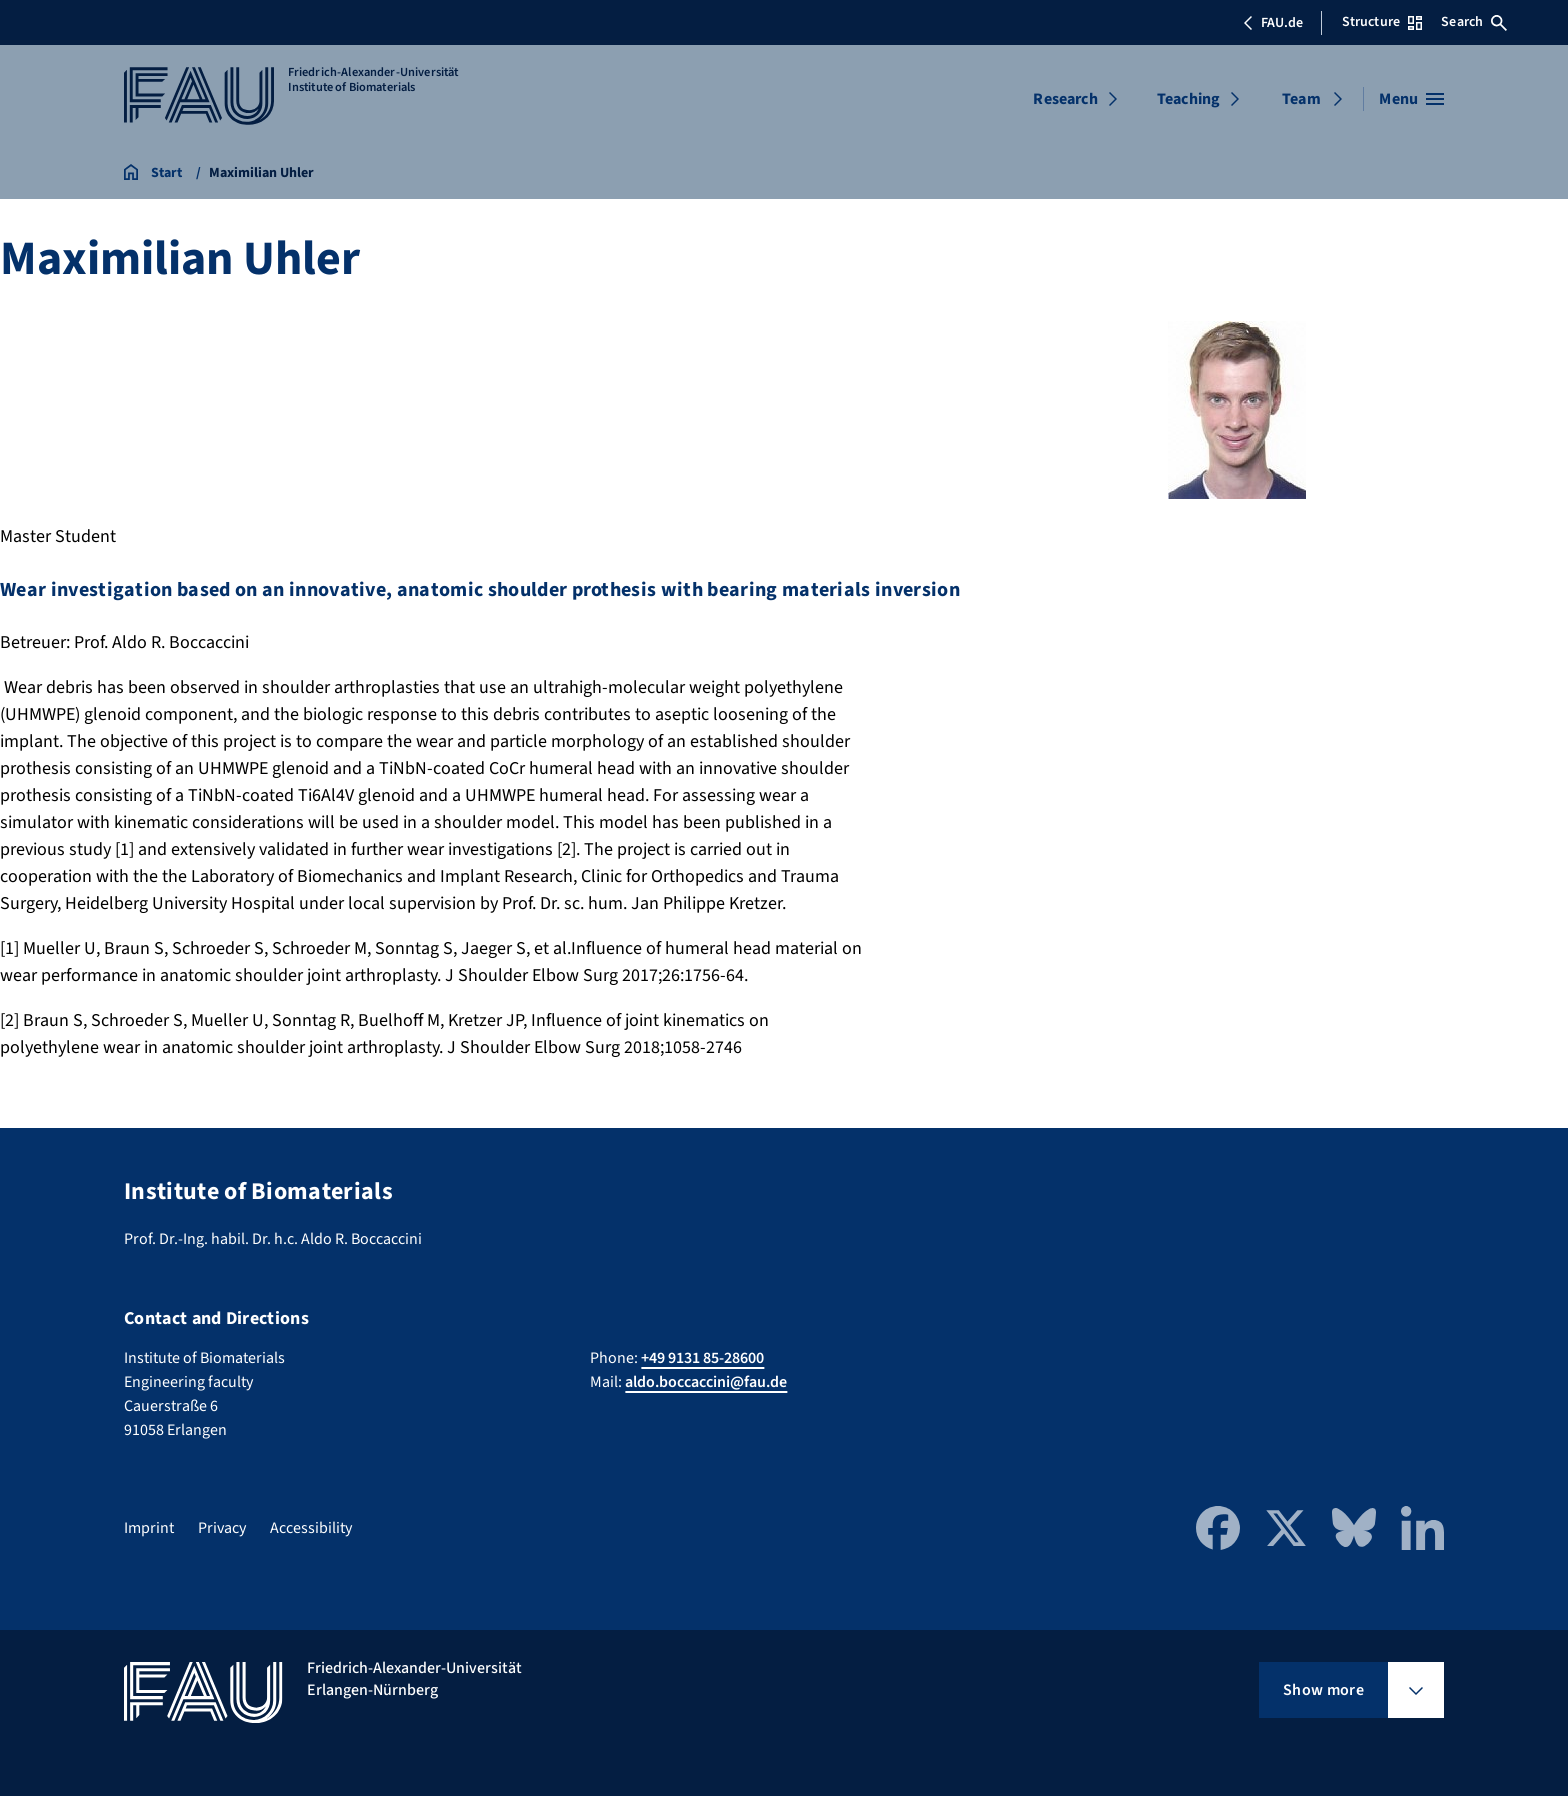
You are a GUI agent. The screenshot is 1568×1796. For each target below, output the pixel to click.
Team (1301, 99)
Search (1474, 22)
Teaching (1188, 99)
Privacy (222, 1528)
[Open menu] (1411, 99)
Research (1065, 99)
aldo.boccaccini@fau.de (706, 1382)
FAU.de (1273, 23)
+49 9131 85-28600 (702, 1358)
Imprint (149, 1528)
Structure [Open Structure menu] (1382, 22)
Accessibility (311, 1528)
